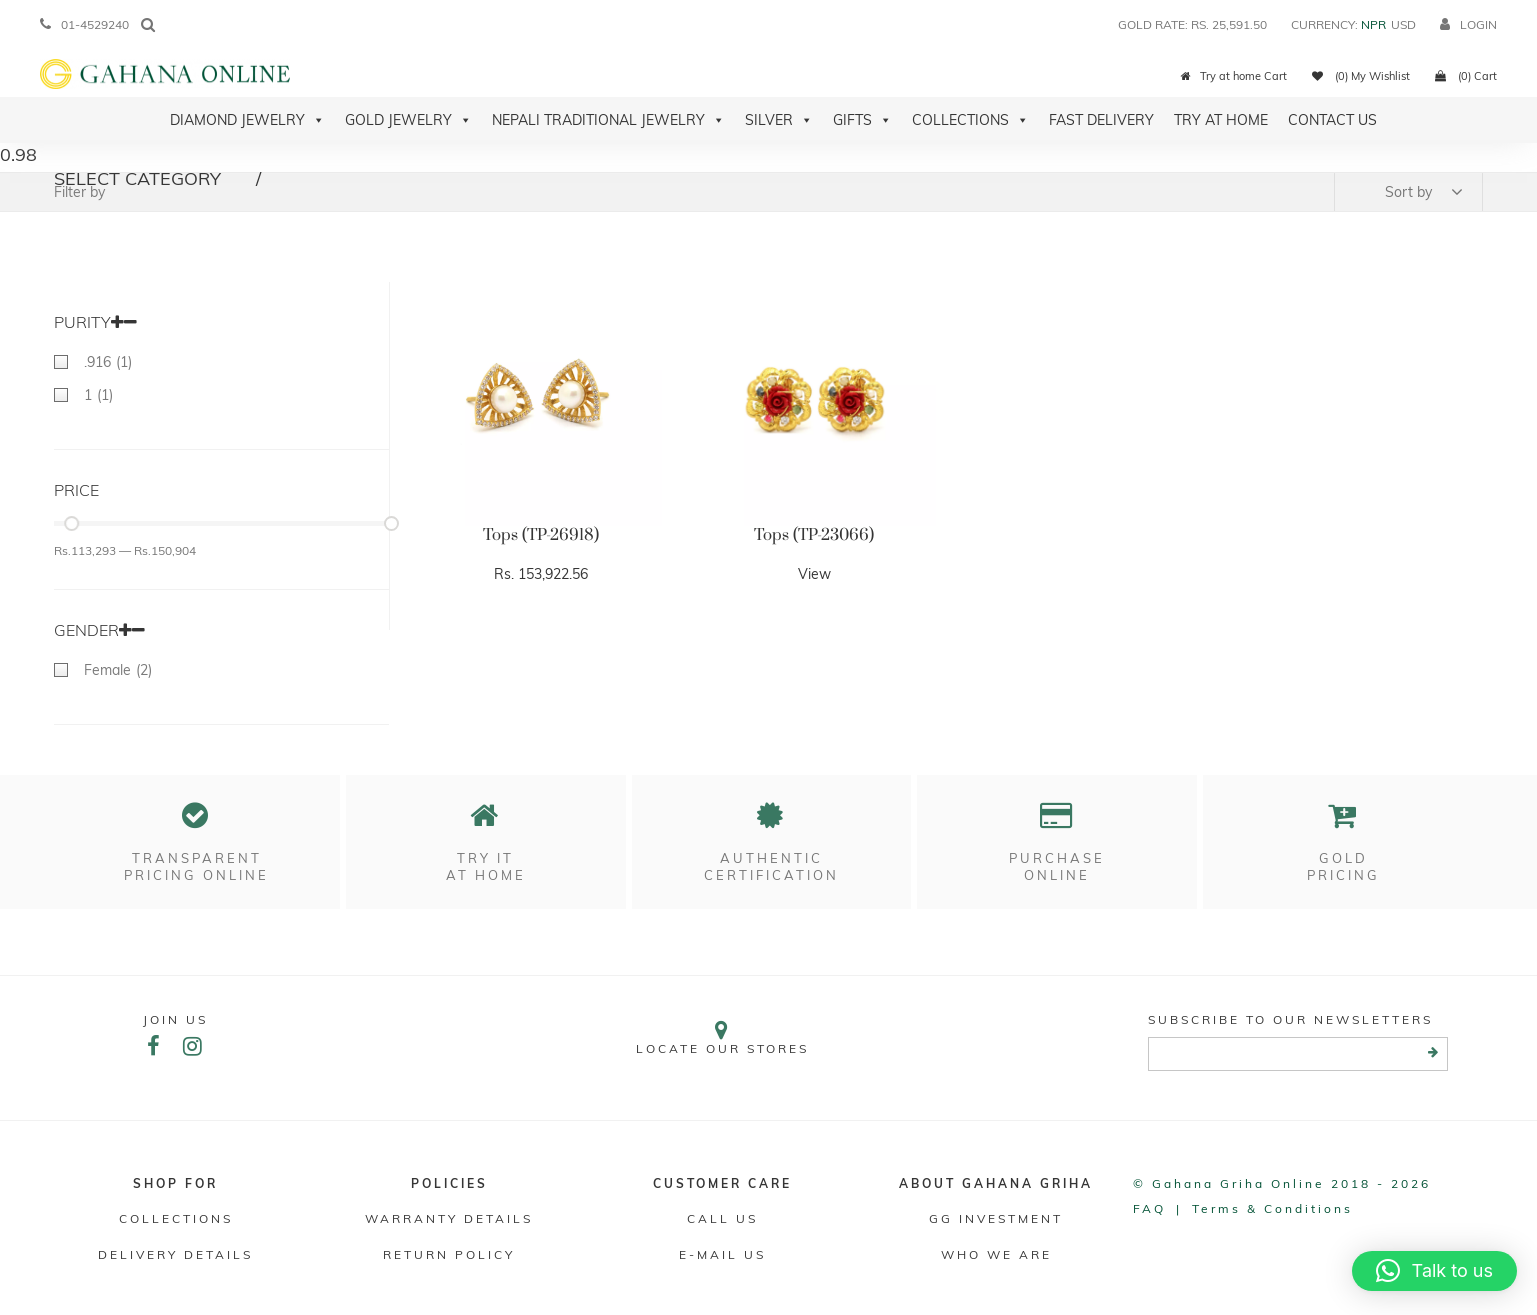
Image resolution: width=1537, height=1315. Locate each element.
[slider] (71, 523)
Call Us (722, 1218)
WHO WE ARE (996, 1254)
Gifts (862, 120)
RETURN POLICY (449, 1254)
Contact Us (1332, 120)
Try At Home (1221, 120)
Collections (970, 120)
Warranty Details (449, 1218)
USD (1403, 24)
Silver (779, 120)
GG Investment (996, 1218)
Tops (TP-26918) (541, 535)
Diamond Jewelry (247, 120)
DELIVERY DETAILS (175, 1254)
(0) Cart (1466, 76)
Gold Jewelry (408, 120)
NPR (1373, 24)
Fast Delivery (1101, 120)
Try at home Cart (1234, 76)
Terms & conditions (1272, 1208)
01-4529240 (84, 24)
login (1468, 24)
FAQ (1149, 1208)
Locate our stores (723, 1037)
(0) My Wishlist (1361, 76)
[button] (1434, 1271)
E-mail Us (722, 1254)
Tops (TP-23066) (814, 535)
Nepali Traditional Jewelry (608, 120)
